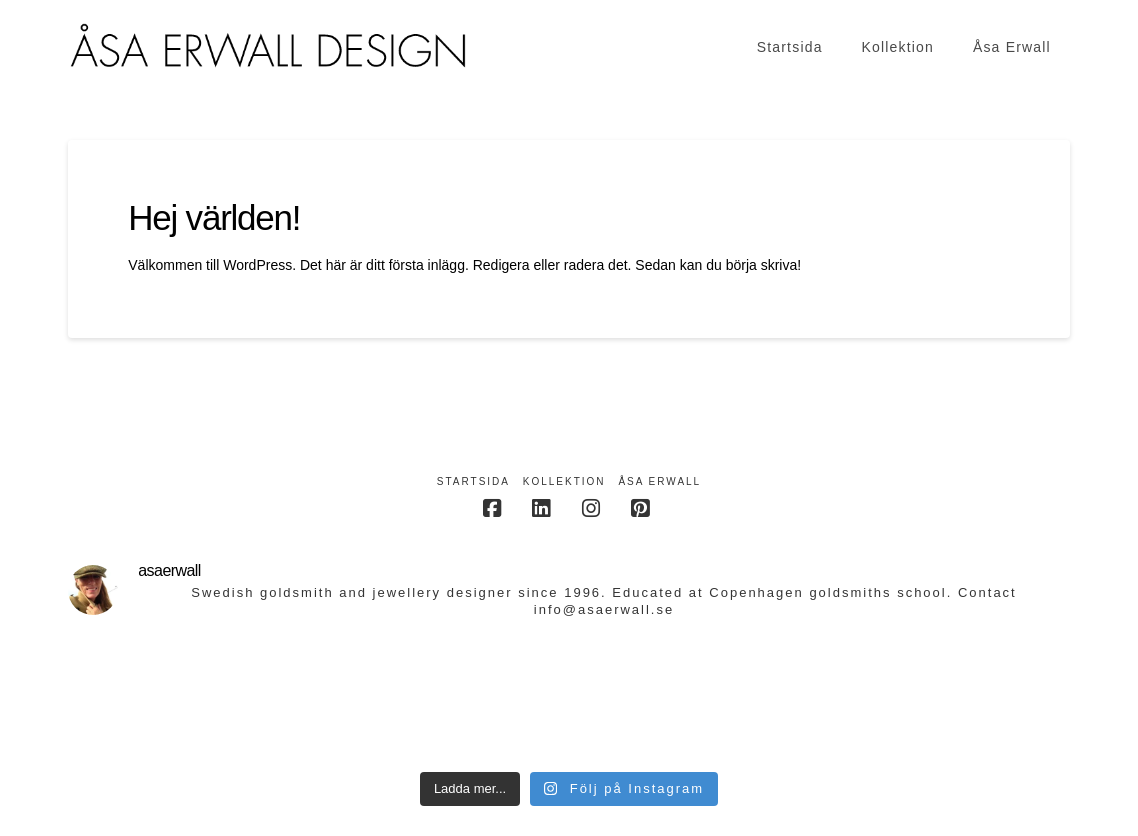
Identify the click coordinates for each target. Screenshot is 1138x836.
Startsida (473, 481)
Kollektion (564, 481)
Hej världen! (214, 217)
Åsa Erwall (659, 481)
